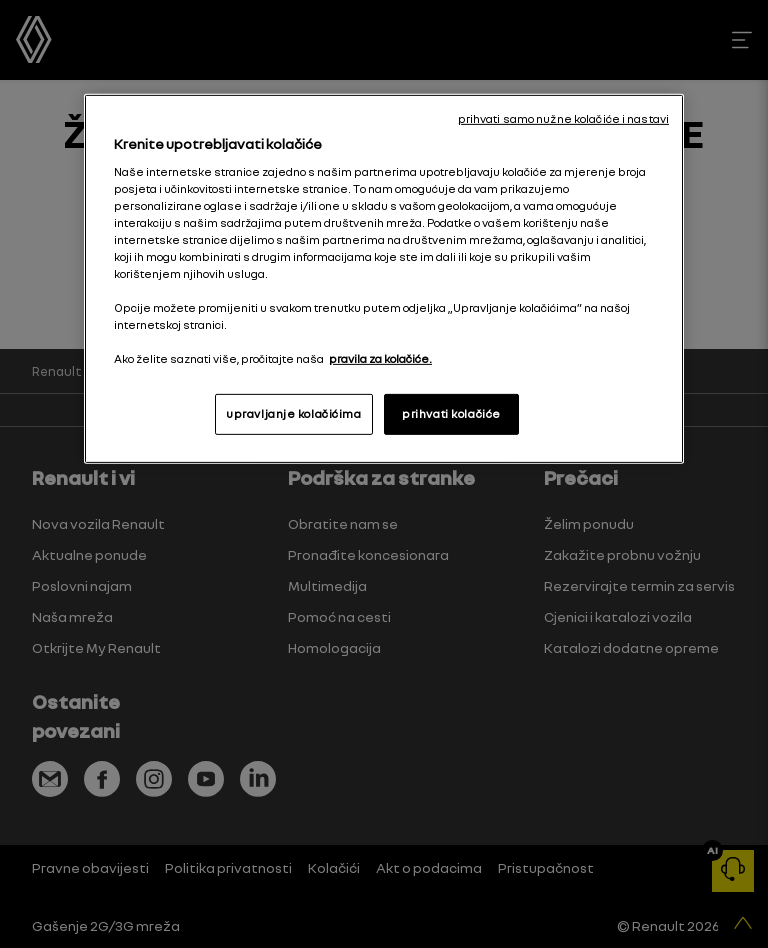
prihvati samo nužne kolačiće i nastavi (563, 119)
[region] (384, 279)
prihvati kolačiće (451, 413)
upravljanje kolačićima (294, 413)
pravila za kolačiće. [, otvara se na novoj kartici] (380, 359)
